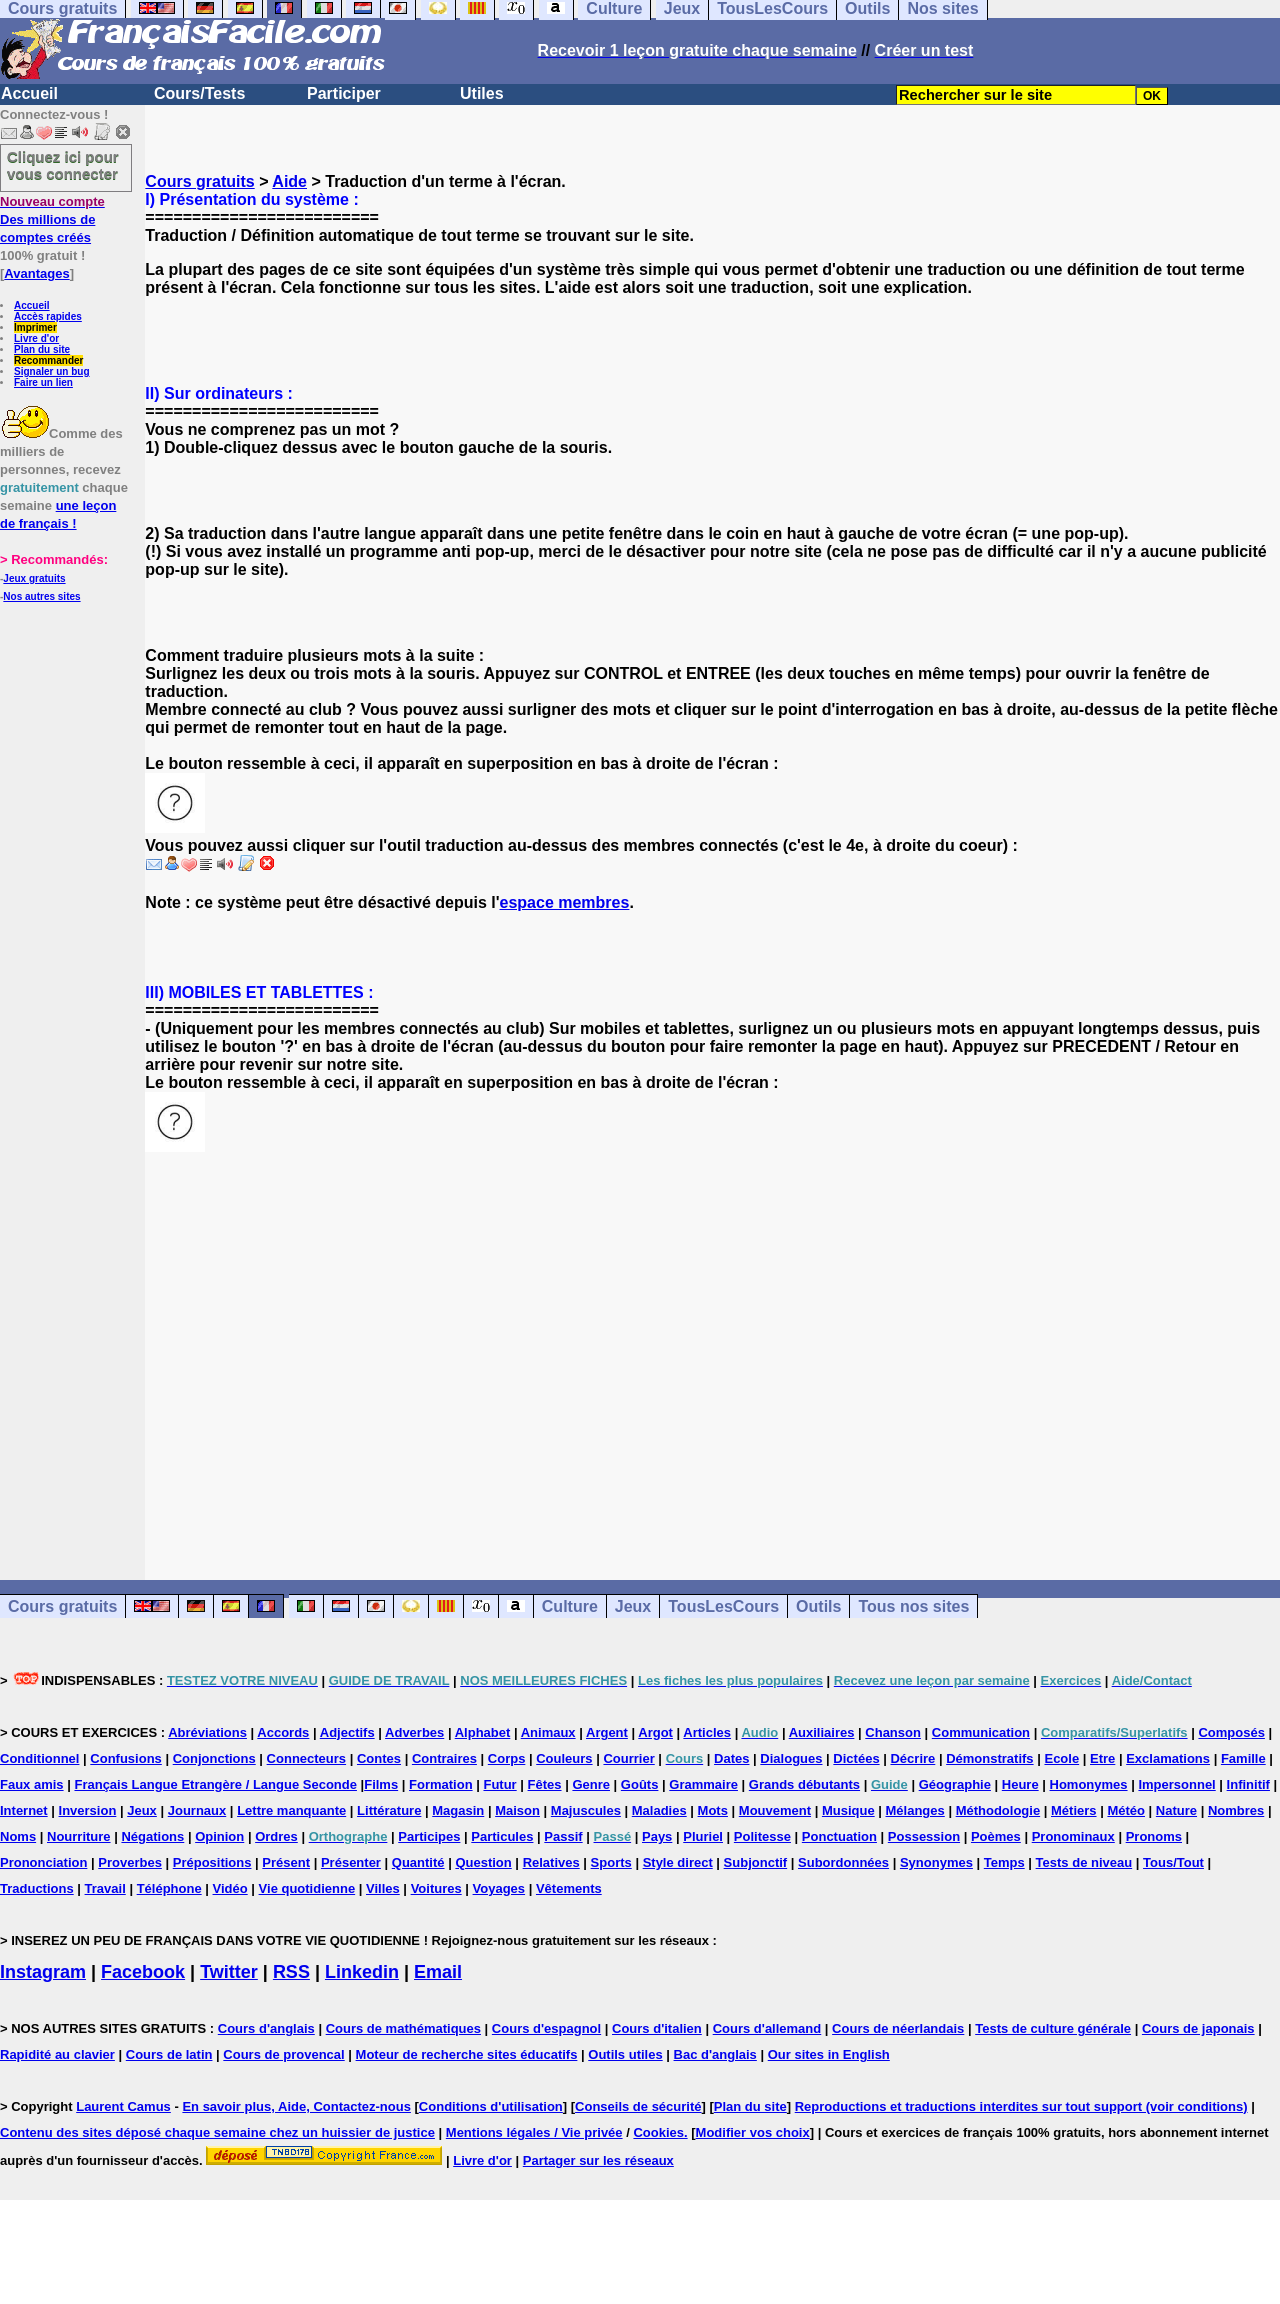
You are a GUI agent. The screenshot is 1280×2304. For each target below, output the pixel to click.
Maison (517, 1810)
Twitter (229, 1972)
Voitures (436, 1888)
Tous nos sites (913, 1606)
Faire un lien (43, 382)
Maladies (659, 1810)
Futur (499, 1784)
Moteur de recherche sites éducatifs (467, 2054)
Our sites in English (829, 2054)
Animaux (548, 1732)
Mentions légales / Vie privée (534, 2132)
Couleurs (564, 1758)
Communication (981, 1732)
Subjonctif (756, 1862)
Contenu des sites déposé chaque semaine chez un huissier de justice (217, 2132)
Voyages (499, 1888)
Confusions (126, 1758)
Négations (152, 1836)
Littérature (389, 1810)
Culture (570, 1606)
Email (438, 1972)
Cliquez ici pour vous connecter (63, 165)
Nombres (1236, 1810)
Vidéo (230, 1888)
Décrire (912, 1758)
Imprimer (35, 327)
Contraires (444, 1758)
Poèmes (996, 1836)
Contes (379, 1758)
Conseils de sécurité (638, 2106)
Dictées (856, 1758)
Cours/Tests (199, 93)
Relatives (551, 1862)
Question (483, 1862)
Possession (924, 1836)
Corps (507, 1758)
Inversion (88, 1810)
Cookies (658, 2132)
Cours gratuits (199, 181)
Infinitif (1248, 1784)
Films (381, 1784)
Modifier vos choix (753, 2132)
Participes (429, 1836)
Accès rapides (48, 316)
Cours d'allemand (767, 2028)
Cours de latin (169, 2054)
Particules (502, 1836)
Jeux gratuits (34, 578)
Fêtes (545, 1784)
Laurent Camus (123, 2106)
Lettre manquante (291, 1810)
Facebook (143, 1972)
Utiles (482, 93)
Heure (1020, 1784)
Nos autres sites (41, 596)
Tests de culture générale (1053, 2028)
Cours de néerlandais (898, 2028)
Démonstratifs (989, 1758)
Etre (1102, 1758)
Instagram (43, 1972)
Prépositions (212, 1862)
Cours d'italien (657, 2028)
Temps (1004, 1862)
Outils (818, 1606)
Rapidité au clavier (57, 2054)
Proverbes (130, 1862)
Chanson (893, 1732)
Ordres (276, 1836)
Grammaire (703, 1784)
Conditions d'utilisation (491, 2106)
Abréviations (207, 1732)
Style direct (678, 1862)
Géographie (955, 1784)
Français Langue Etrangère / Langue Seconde (215, 1784)
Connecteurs (306, 1758)
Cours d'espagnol (546, 2028)
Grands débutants (804, 1784)
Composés (1231, 1732)
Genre (591, 1784)
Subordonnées (843, 1862)
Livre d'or (36, 338)
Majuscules (586, 1810)
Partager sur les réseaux (598, 2160)
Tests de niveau (1084, 1862)
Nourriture (79, 1836)
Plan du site (42, 349)
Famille (1243, 1758)
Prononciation (43, 1862)
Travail (105, 1888)
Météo (1126, 1810)
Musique (848, 1810)
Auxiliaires (822, 1732)
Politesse (762, 1836)
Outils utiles (625, 2054)
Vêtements (569, 1888)
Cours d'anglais (266, 2028)
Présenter (351, 1862)
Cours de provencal (283, 2054)
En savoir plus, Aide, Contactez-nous (296, 2106)
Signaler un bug (52, 371)
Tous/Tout (1173, 1862)
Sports (611, 1862)
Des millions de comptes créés (52, 219)
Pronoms (1154, 1836)
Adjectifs (347, 1732)
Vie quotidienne (307, 1888)
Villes (383, 1888)
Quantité (418, 1862)
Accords (283, 1732)
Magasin (458, 1810)
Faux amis (32, 1784)
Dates (731, 1758)
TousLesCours (723, 1606)
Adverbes (414, 1732)
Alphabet (483, 1732)
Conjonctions (214, 1758)
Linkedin (362, 1972)
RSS (291, 1972)
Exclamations (1168, 1758)
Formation (441, 1784)
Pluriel (703, 1836)
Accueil (29, 93)
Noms (18, 1836)
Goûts (640, 1784)
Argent (607, 1732)
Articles (707, 1732)
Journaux (197, 1810)
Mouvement (775, 1810)
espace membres (565, 902)
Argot (655, 1732)
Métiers (1074, 1810)
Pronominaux (1073, 1836)
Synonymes (936, 1862)
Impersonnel (1176, 1784)
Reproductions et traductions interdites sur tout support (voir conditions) (1021, 2106)
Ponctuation (839, 1836)
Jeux (633, 1606)
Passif (563, 1836)
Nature (1176, 1810)
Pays (657, 1836)
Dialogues (791, 1758)
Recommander (48, 360)
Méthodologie (998, 1810)
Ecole (1061, 1758)
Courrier (628, 1758)
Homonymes (1089, 1784)
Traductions (37, 1888)
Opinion (219, 1836)
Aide (289, 181)
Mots (713, 1810)
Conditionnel (39, 1758)
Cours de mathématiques (403, 2028)
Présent (286, 1862)
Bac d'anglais (715, 2054)
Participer (344, 93)
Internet (24, 1810)
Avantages (36, 273)
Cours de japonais (1198, 2028)
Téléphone (169, 1888)
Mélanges (915, 1810)
